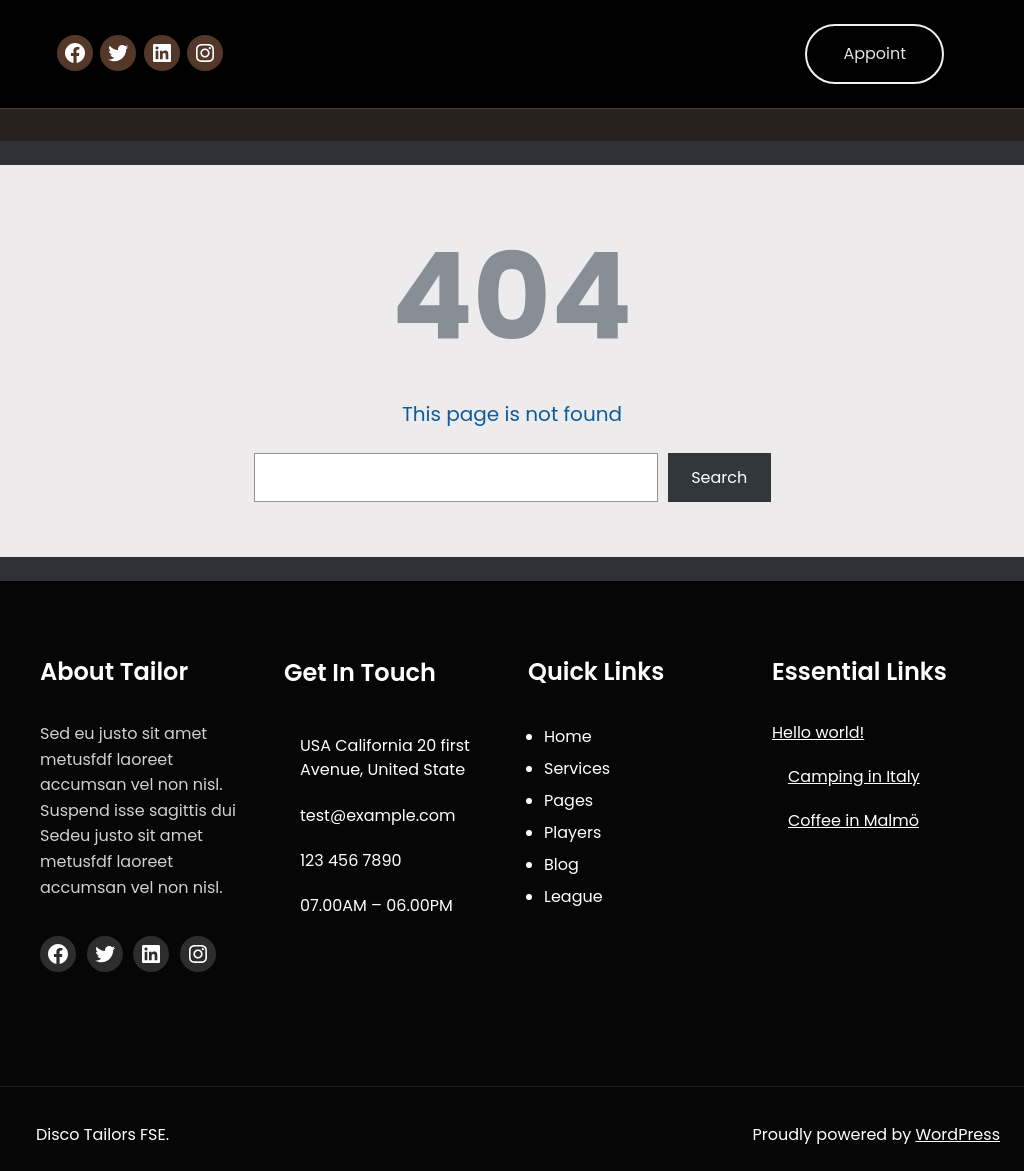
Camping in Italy (854, 776)
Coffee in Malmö (853, 820)
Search (719, 477)
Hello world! (818, 732)
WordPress (958, 1134)
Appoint (874, 53)
